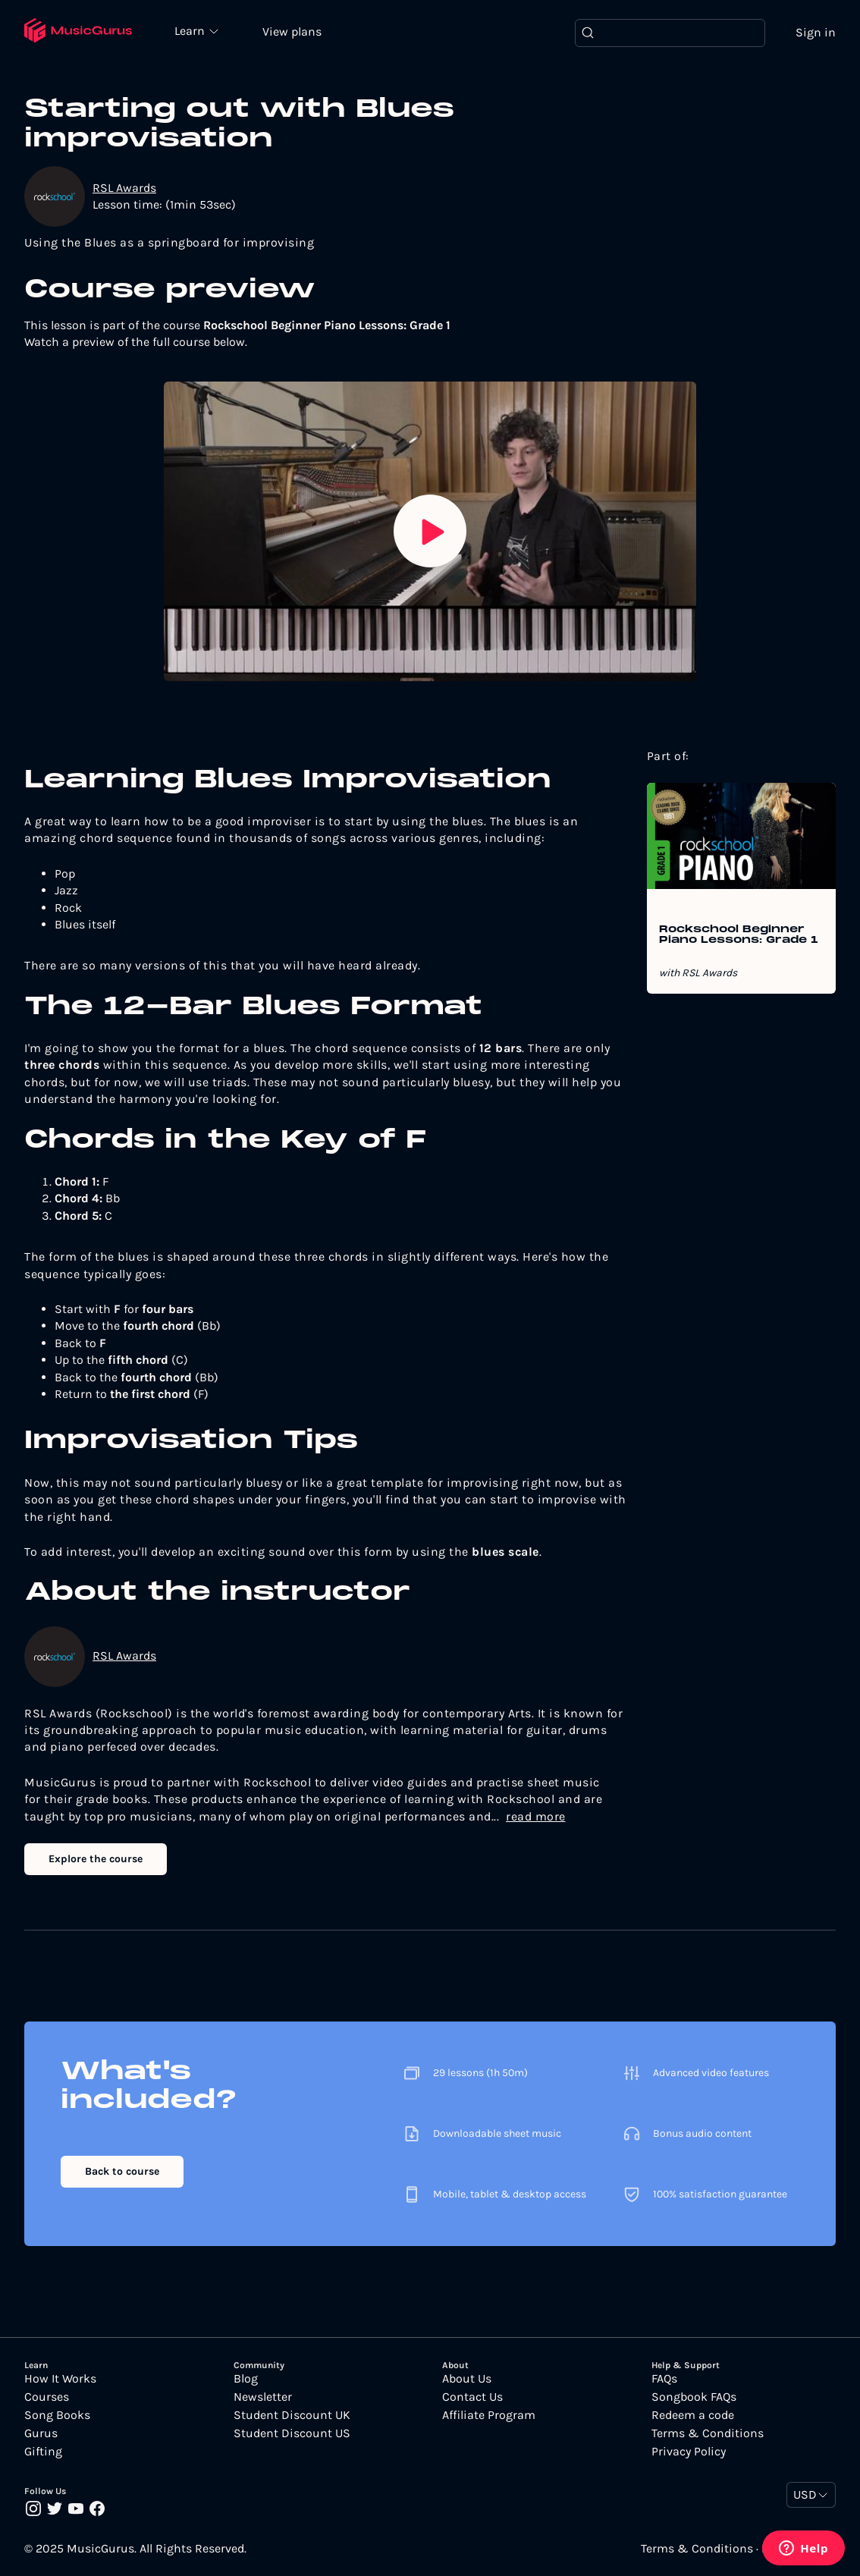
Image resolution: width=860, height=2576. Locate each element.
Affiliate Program (488, 2415)
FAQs (664, 2379)
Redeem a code (692, 2415)
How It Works (60, 2379)
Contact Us (472, 2397)
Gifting (43, 2452)
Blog (246, 2379)
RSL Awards (124, 188)
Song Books (57, 2415)
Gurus (41, 2433)
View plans (292, 31)
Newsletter (263, 2397)
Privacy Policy (688, 2452)
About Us (466, 2379)
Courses (46, 2397)
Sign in (816, 32)
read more (536, 1816)
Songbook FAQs (693, 2397)
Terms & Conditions (707, 2433)
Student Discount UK (292, 2415)
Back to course (122, 2171)
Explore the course (96, 1858)
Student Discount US (292, 2433)
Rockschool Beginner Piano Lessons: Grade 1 (738, 935)
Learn (191, 30)
